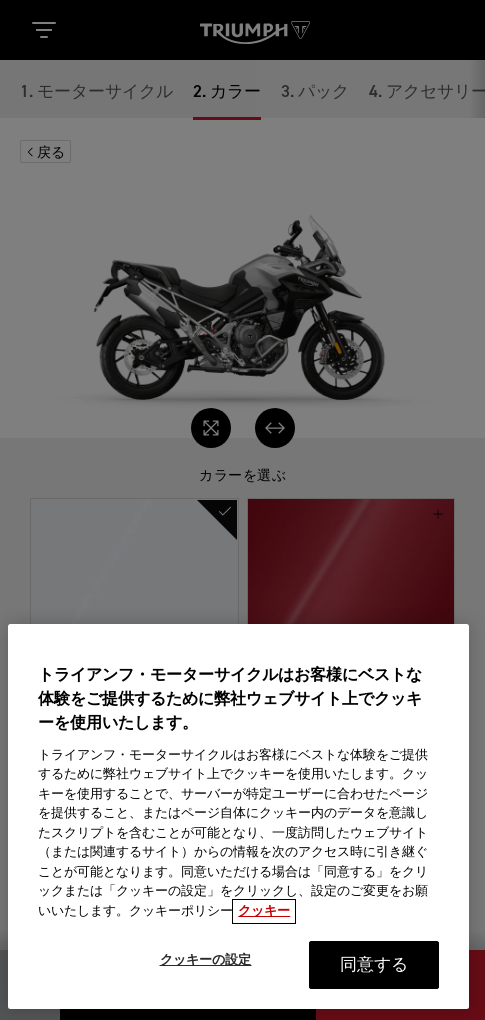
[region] (238, 825)
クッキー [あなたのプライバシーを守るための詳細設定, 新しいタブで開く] (264, 920)
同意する (374, 974)
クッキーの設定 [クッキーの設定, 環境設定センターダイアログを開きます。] (206, 969)
